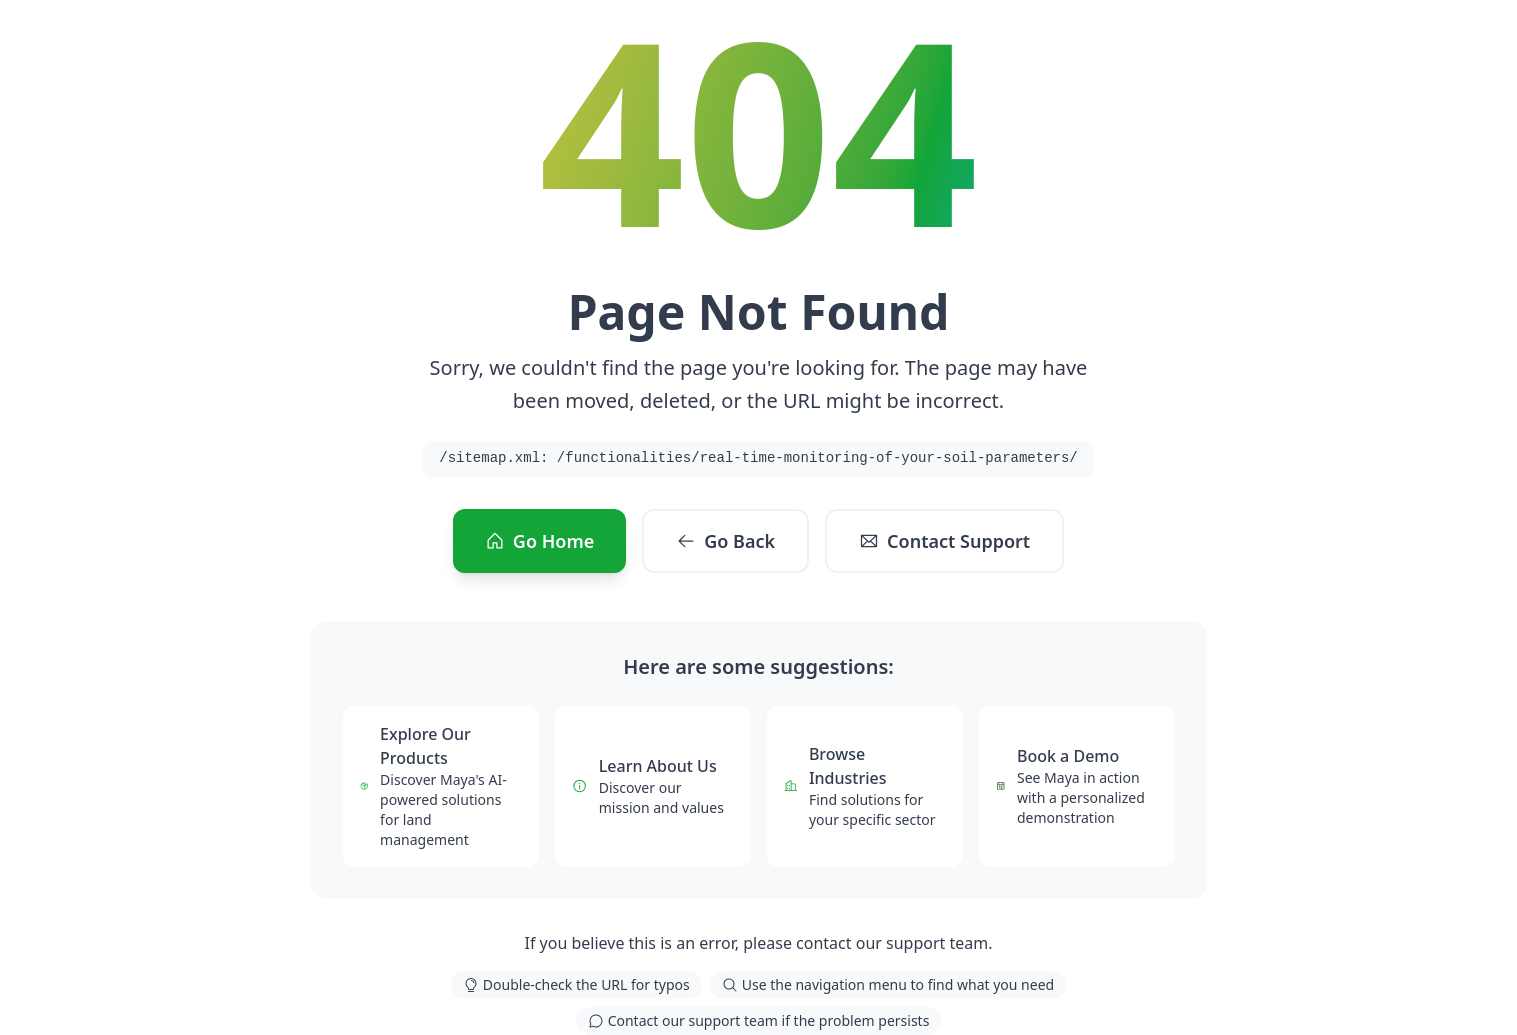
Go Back (725, 541)
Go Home (539, 541)
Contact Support (944, 541)
